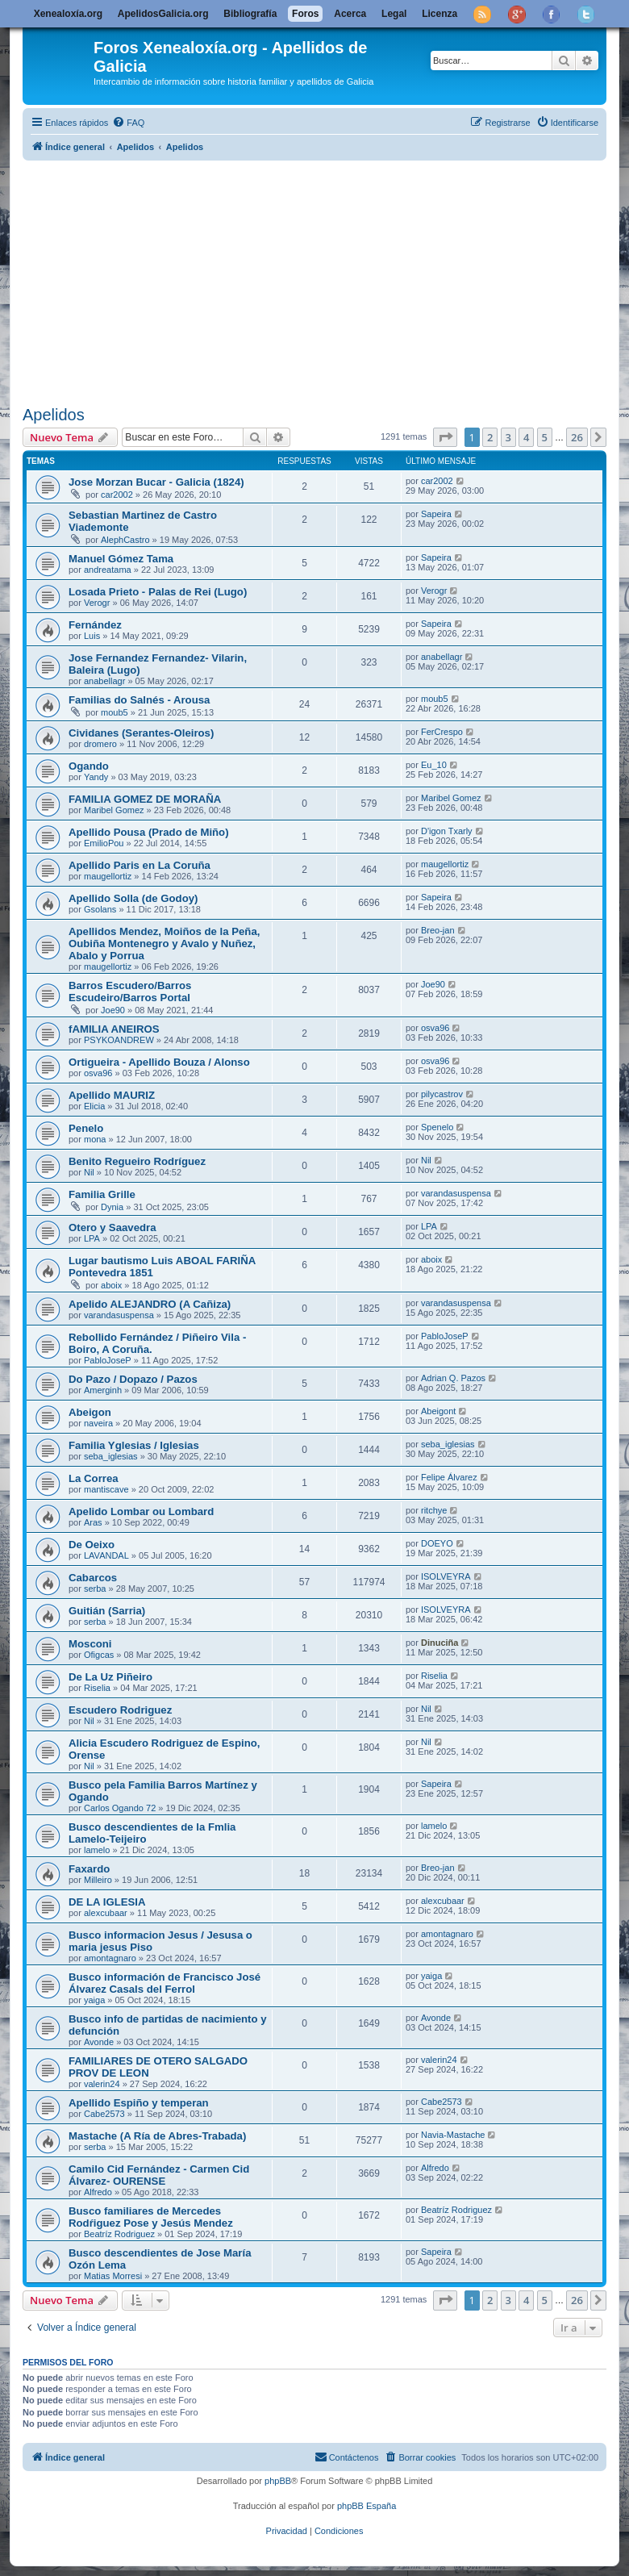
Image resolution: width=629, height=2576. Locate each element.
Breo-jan (438, 930)
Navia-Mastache (453, 2135)
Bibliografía (250, 13)
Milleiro (98, 1880)
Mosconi (90, 1644)
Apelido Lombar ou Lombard (141, 1511)
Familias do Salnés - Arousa (139, 700)
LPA (92, 1238)
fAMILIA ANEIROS (114, 1029)
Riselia (97, 1688)
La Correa (94, 1478)
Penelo (86, 1128)
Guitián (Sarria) (107, 1611)
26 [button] (577, 437)
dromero (100, 744)
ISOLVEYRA (446, 1576)
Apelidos (54, 415)
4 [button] (526, 437)
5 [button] (545, 437)
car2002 (117, 494)
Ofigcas (99, 1655)
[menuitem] (128, 122)
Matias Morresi (113, 2276)
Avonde (99, 2042)
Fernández (95, 625)
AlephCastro (125, 540)
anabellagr (104, 681)
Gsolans (100, 909)
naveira (98, 1423)
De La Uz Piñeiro (110, 1677)
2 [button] (490, 437)
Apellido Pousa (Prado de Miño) (149, 832)
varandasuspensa (456, 1193)
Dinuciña (439, 1642)
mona (95, 1139)
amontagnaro (110, 1958)
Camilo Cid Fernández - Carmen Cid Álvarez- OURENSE (159, 2175)
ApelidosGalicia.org (163, 13)
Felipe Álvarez (449, 1477)
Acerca (350, 13)
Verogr (97, 602)
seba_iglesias (111, 1456)
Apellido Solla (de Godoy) (133, 898)
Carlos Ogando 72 (120, 1808)
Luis (92, 636)
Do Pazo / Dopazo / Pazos (133, 1379)
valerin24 (102, 2084)
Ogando (89, 766)
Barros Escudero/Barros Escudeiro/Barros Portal (130, 991)
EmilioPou (104, 843)
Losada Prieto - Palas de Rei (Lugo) (158, 592)
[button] (445, 437)
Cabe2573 (104, 2114)
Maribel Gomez (114, 810)
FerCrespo (442, 732)
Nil (89, 1172)
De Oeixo (92, 1545)
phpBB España (366, 2506)
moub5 (114, 712)
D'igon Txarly (447, 831)
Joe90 (113, 1010)
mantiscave (106, 1489)
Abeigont (438, 1411)
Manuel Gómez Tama (121, 559)
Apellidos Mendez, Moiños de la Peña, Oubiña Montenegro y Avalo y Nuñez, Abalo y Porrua (164, 943)
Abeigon (90, 1412)
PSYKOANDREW (119, 1040)
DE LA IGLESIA (107, 1902)
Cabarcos (93, 1578)
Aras (93, 1522)
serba (95, 1588)
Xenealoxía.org (68, 13)
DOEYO (437, 1543)
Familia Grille (102, 1194)
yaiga (94, 2000)
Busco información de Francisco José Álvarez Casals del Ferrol (164, 1983)
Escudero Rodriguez (120, 1710)
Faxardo (89, 1869)
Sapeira (436, 514)
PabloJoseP (107, 1360)
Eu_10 (434, 765)
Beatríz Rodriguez (119, 2234)
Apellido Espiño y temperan (139, 2103)
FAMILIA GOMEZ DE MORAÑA (145, 799)
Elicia (94, 1106)
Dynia (112, 1207)
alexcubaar (105, 1913)
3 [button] (508, 437)
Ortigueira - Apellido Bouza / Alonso (159, 1062)
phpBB (278, 2481)
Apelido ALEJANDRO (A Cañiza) (150, 1304)
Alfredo (98, 2192)
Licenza (439, 13)
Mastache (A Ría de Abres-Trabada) (157, 2136)
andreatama (107, 569)
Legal (393, 13)
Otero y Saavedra (112, 1227)
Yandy (96, 777)
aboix (111, 1285)
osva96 (435, 1028)
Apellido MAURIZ (112, 1095)
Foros (305, 13)
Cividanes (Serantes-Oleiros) (141, 733)
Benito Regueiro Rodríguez (137, 1161)
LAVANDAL (106, 1555)
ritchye (434, 1510)
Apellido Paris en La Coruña (139, 865)
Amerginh (103, 1390)
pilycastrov (442, 1094)
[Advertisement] (326, 280)
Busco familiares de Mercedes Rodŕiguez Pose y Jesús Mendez (151, 2217)
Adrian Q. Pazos (453, 1378)
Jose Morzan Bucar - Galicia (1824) (156, 482)
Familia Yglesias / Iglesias (134, 1445)
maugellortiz (107, 876)
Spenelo (437, 1127)
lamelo (97, 1850)
